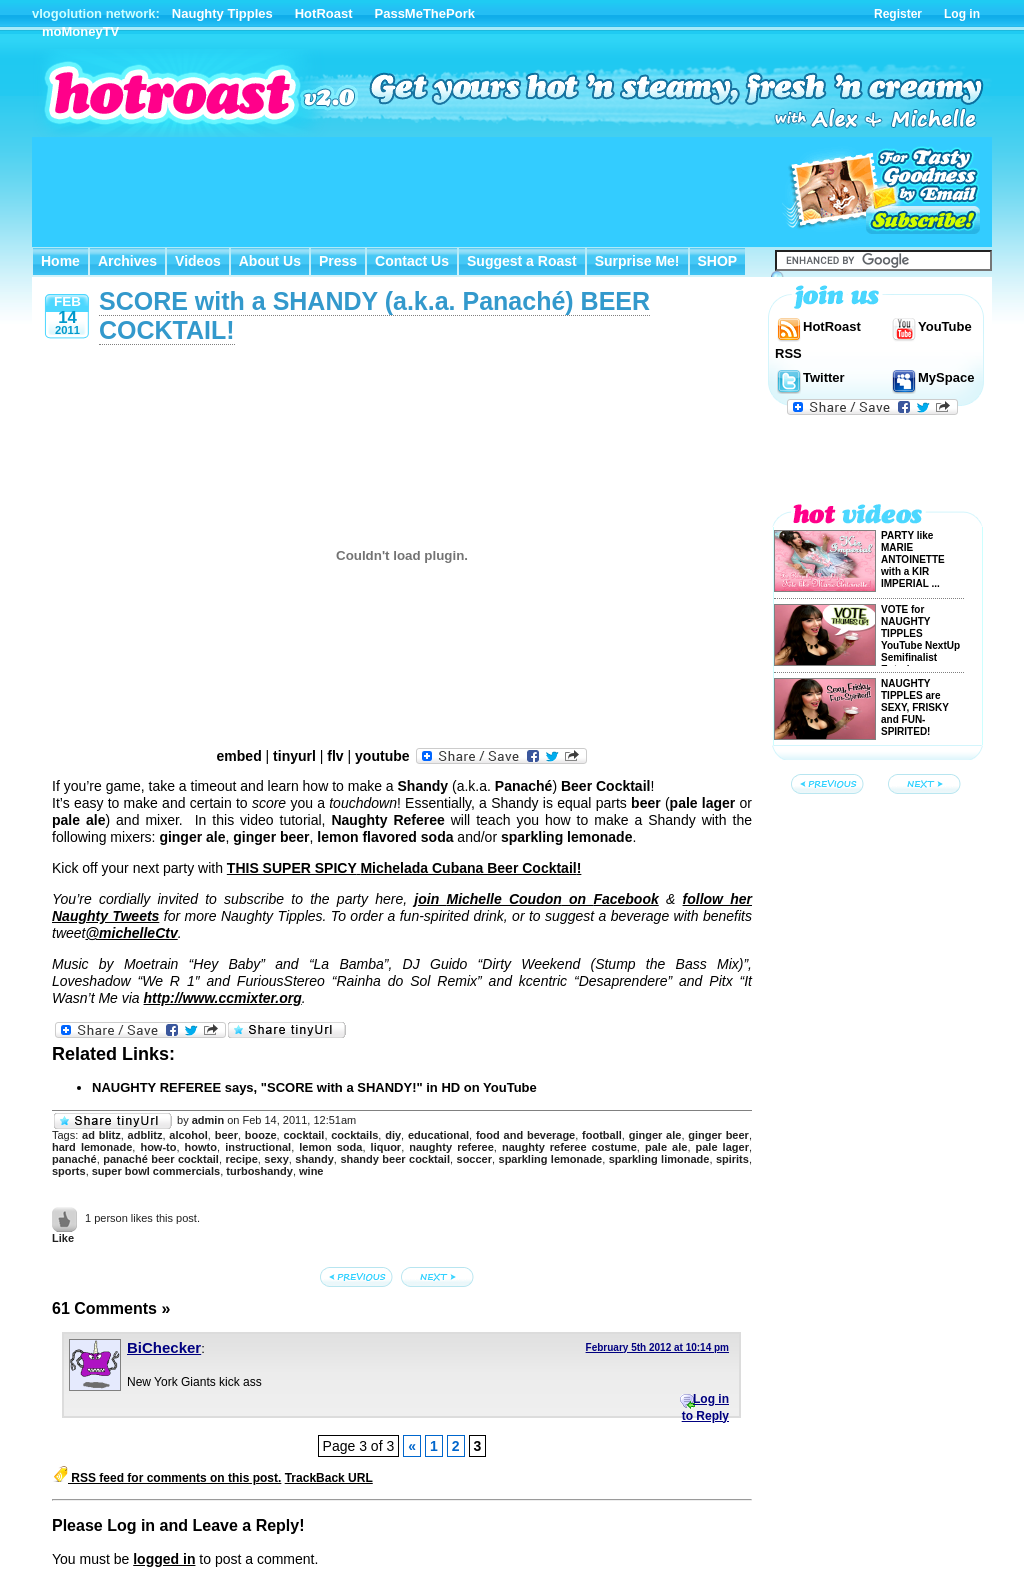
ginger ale (655, 1135)
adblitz (145, 1135)
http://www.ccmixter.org (223, 998)
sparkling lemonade (551, 1159)
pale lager (722, 1147)
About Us (270, 261)
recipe (241, 1159)
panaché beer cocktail (161, 1159)
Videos (198, 261)
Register (898, 14)
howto (201, 1147)
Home (60, 261)
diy (393, 1135)
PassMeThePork (425, 13)
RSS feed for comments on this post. (166, 1478)
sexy (276, 1159)
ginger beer (718, 1135)
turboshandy (259, 1171)
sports (69, 1171)
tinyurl (294, 756)
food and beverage (525, 1135)
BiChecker (164, 1347)
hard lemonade (92, 1147)
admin (208, 1120)
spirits (732, 1159)
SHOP (718, 261)
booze (261, 1135)
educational (438, 1135)
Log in (962, 14)
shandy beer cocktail (395, 1159)
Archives (127, 261)
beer (226, 1135)
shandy (314, 1159)
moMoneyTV (80, 31)
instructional (258, 1147)
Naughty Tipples (222, 13)
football (602, 1135)
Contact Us (412, 261)
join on (536, 899)
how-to (158, 1147)
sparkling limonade (659, 1159)
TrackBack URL (329, 1478)
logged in (164, 1559)
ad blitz (101, 1135)
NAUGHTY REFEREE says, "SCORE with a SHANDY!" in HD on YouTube (314, 1087)
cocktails (354, 1135)
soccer (474, 1159)
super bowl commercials (156, 1171)
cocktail (303, 1135)
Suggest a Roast (522, 261)
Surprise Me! (637, 261)
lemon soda (330, 1147)
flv (335, 756)
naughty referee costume (569, 1147)
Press (338, 261)
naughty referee (451, 1147)
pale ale (666, 1147)
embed (239, 756)
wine (311, 1171)
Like (63, 1238)
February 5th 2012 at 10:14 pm (657, 1347)
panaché (74, 1159)
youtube (382, 756)
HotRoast (324, 13)
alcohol (188, 1135)
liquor (386, 1147)
